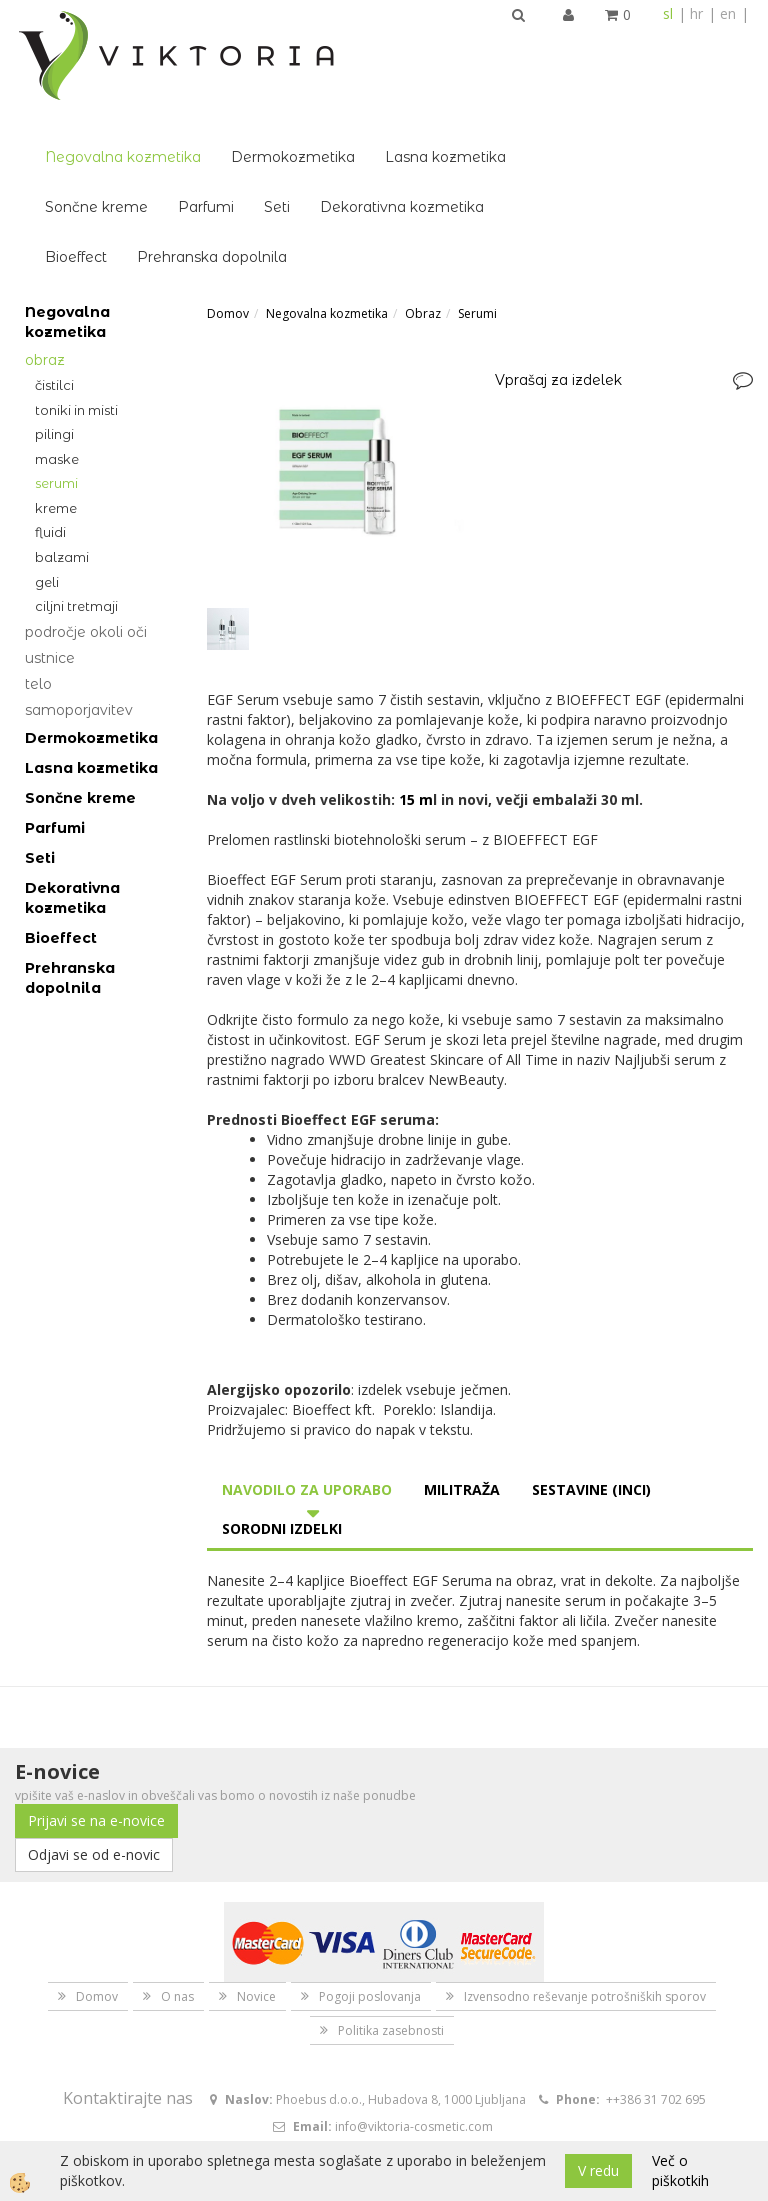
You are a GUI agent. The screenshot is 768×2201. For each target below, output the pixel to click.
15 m (416, 688)
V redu (598, 2170)
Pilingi (54, 323)
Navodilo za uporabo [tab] (307, 1378)
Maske (57, 348)
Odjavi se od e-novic (94, 1743)
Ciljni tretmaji (76, 495)
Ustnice (50, 547)
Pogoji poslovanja (370, 1885)
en (728, 13)
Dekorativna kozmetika (556, 96)
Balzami (62, 446)
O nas (177, 1885)
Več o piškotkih (680, 2170)
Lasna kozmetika (599, 46)
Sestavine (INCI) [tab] (591, 1378)
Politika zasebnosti (391, 1919)
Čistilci (54, 274)
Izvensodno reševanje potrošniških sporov (585, 1885)
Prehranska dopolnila (366, 146)
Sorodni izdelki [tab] (282, 1417)
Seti (431, 96)
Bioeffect (230, 146)
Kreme (56, 397)
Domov (228, 202)
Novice (256, 1885)
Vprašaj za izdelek (558, 269)
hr (696, 13)
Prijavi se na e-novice (96, 1709)
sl (668, 13)
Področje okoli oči (86, 521)
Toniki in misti (76, 299)
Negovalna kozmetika (277, 46)
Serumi (56, 372)
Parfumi (360, 96)
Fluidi (50, 421)
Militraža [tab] (462, 1378)
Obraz (45, 249)
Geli (47, 471)
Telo (38, 573)
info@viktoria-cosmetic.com (414, 2015)
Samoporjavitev (79, 599)
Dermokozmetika (447, 46)
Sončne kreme (250, 96)
